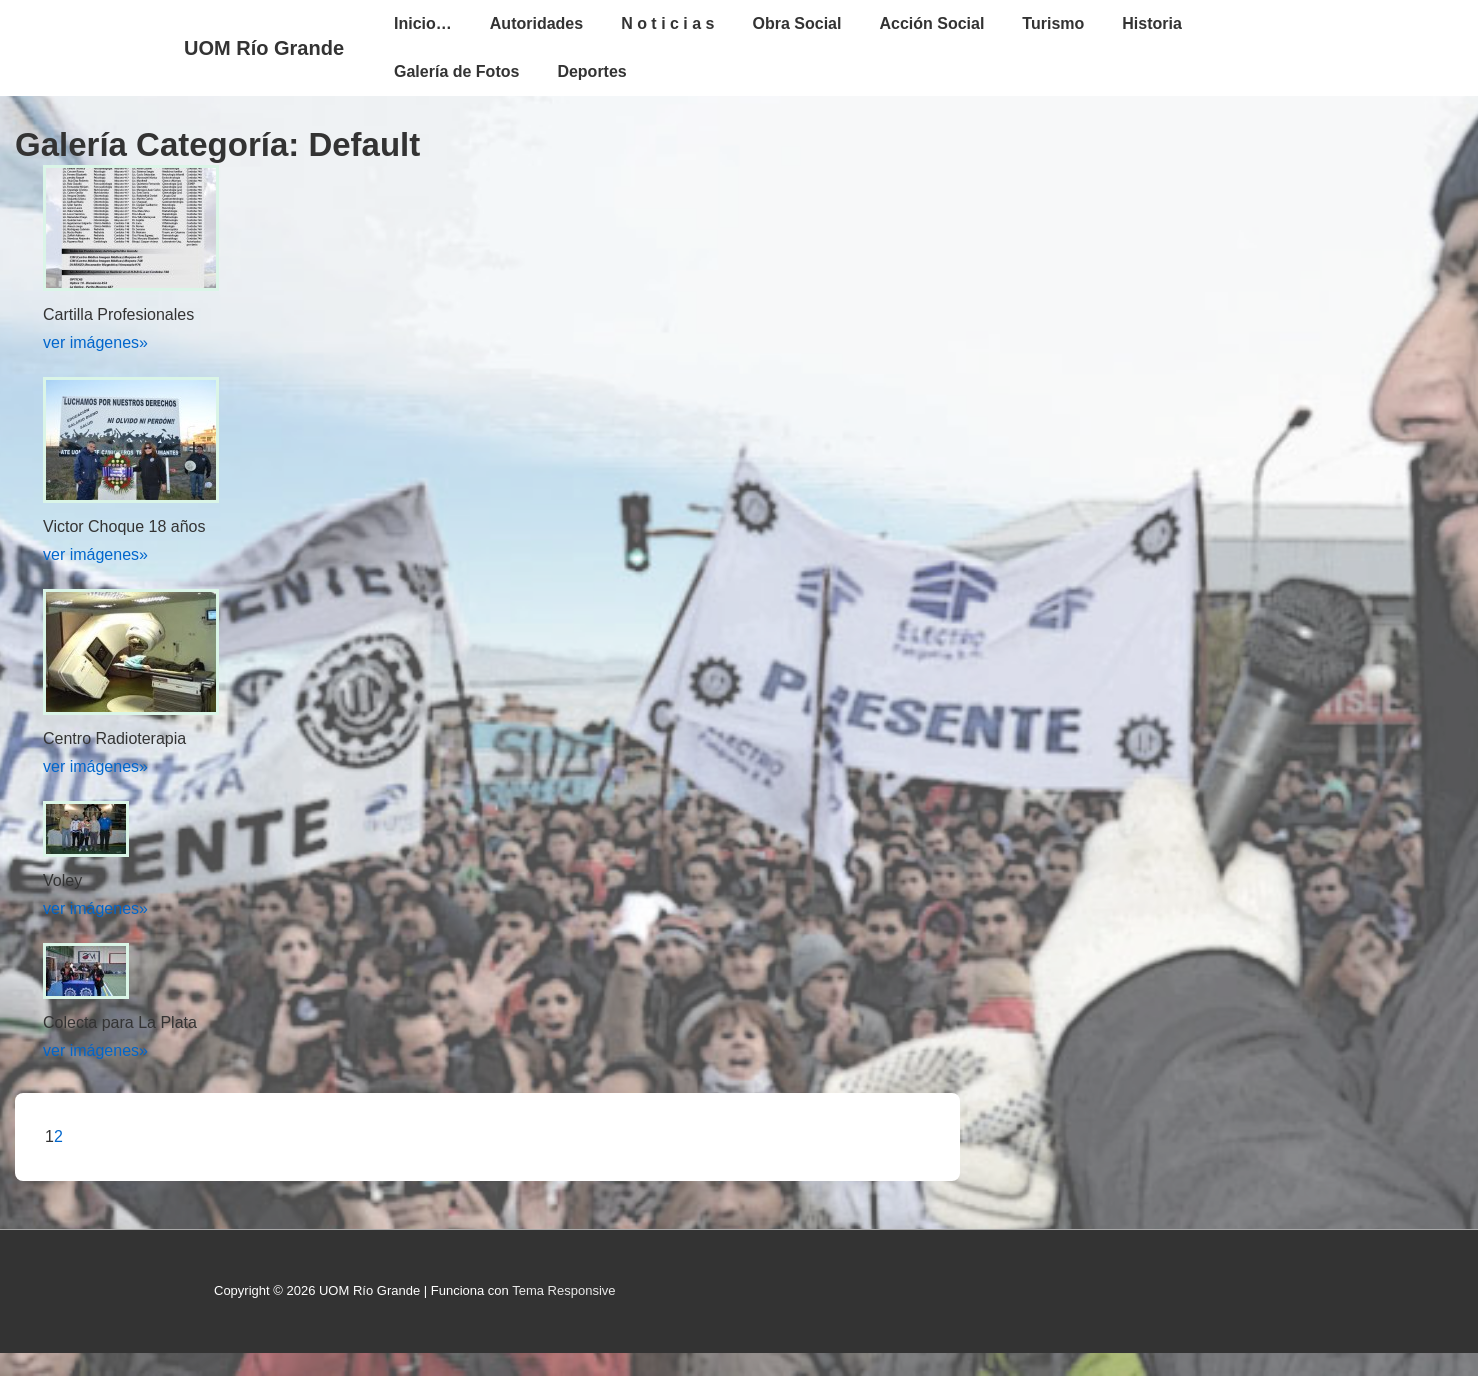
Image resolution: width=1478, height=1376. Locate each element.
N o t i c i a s (667, 23)
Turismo (1053, 23)
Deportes (591, 71)
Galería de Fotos (456, 71)
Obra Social (797, 23)
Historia (1152, 23)
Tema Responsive (563, 1290)
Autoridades (536, 23)
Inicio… (423, 23)
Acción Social (931, 23)
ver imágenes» (95, 342)
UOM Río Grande (264, 48)
